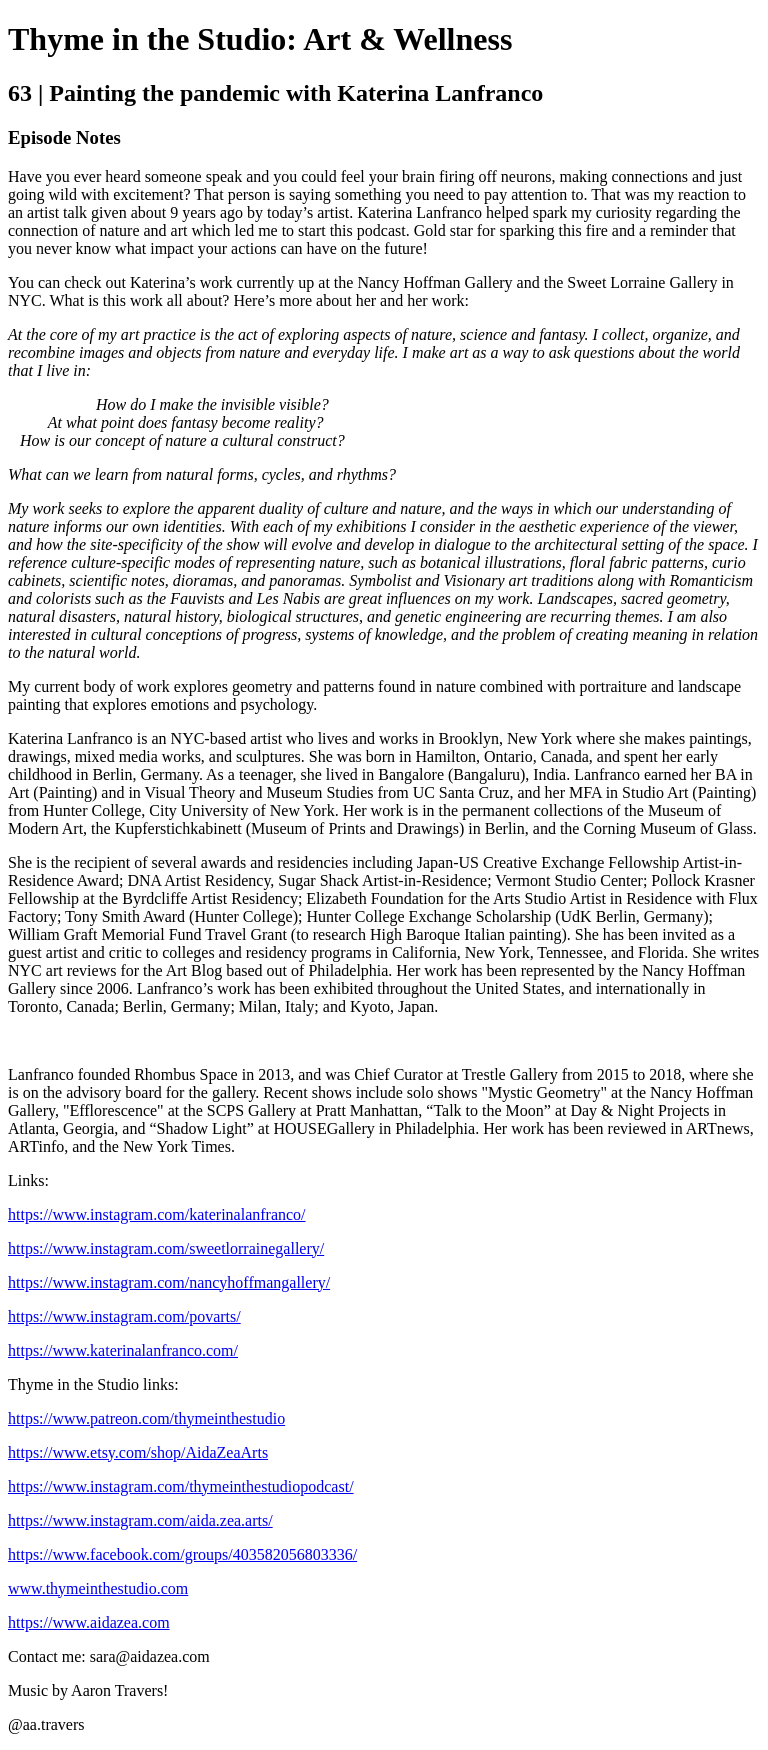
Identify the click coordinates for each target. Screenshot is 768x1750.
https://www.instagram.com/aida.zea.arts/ (140, 1520)
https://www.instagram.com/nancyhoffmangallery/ (169, 1282)
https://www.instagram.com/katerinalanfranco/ (157, 1214)
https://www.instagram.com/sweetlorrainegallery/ (166, 1248)
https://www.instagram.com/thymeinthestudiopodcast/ (181, 1486)
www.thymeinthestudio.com (98, 1588)
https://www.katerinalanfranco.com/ (123, 1350)
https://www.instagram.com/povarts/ (124, 1316)
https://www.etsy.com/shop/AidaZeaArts (138, 1452)
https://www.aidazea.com (89, 1622)
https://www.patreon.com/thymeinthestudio (146, 1418)
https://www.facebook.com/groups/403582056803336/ (182, 1554)
